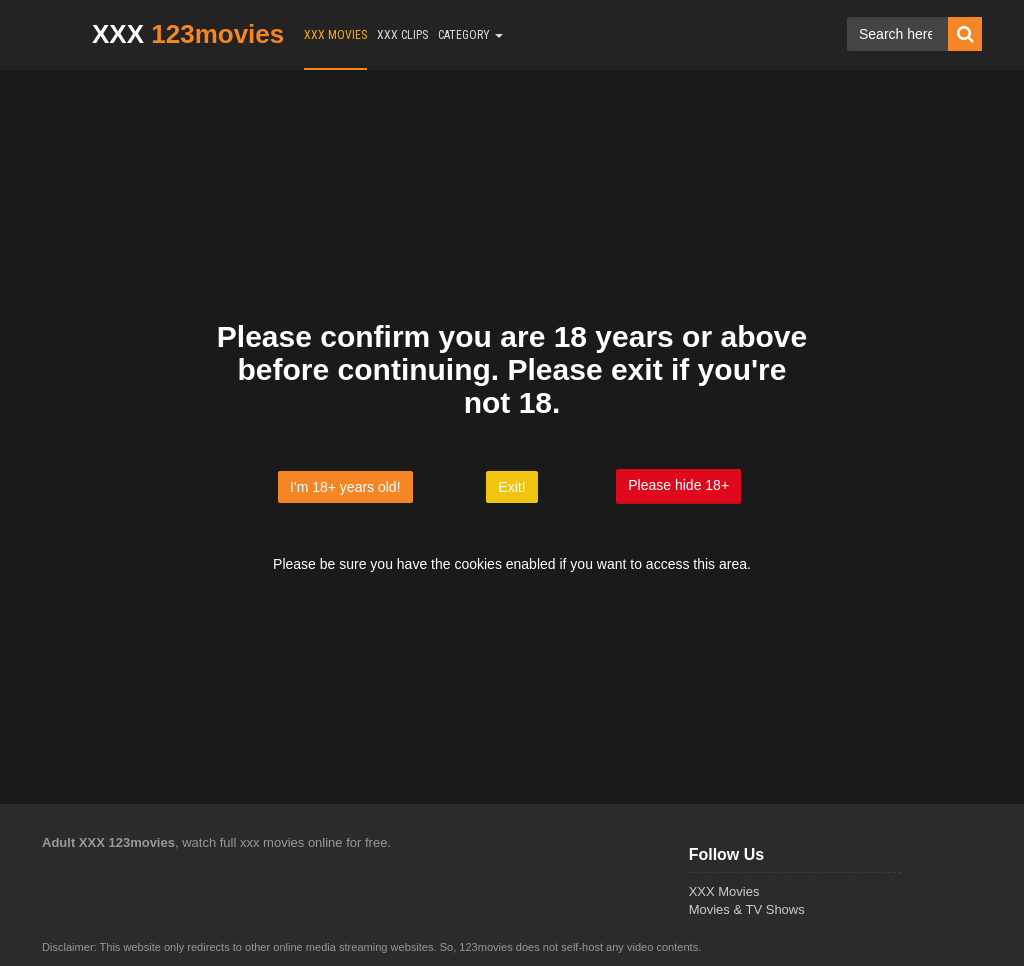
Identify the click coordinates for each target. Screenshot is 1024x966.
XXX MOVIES (335, 35)
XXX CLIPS (402, 35)
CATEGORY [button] (470, 35)
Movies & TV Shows (747, 909)
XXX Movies (724, 891)
